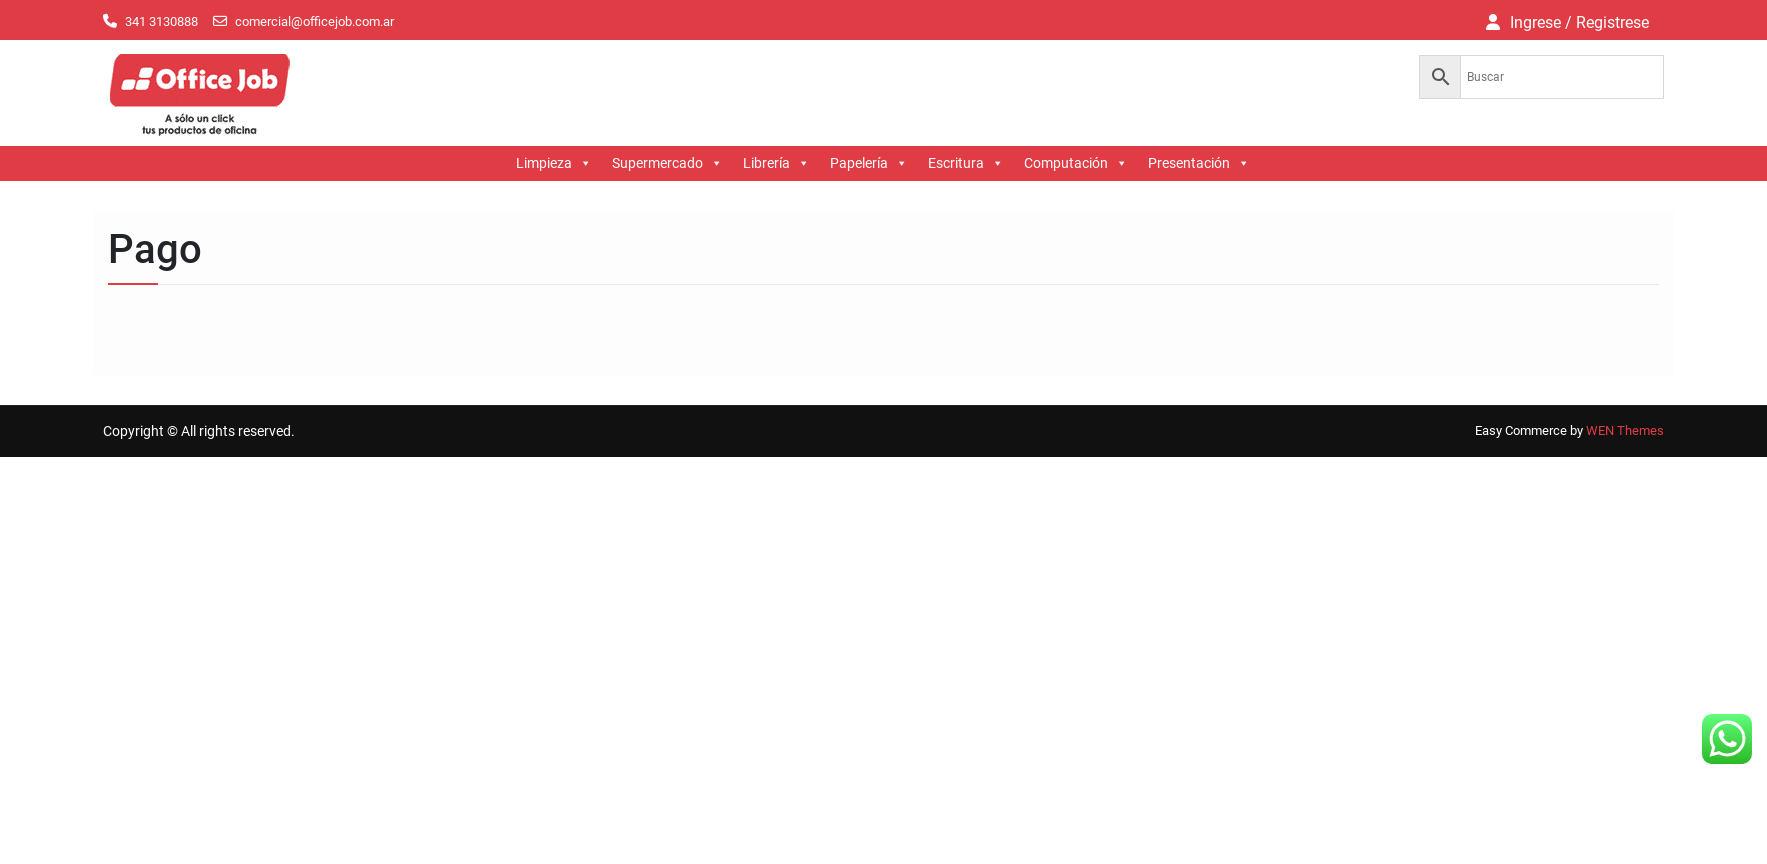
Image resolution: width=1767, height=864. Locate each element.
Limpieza (554, 163)
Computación (1076, 163)
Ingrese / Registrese (1579, 22)
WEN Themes (1625, 430)
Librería (776, 163)
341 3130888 (161, 21)
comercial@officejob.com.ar (314, 21)
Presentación (1199, 163)
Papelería (869, 163)
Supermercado (667, 163)
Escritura (966, 163)
